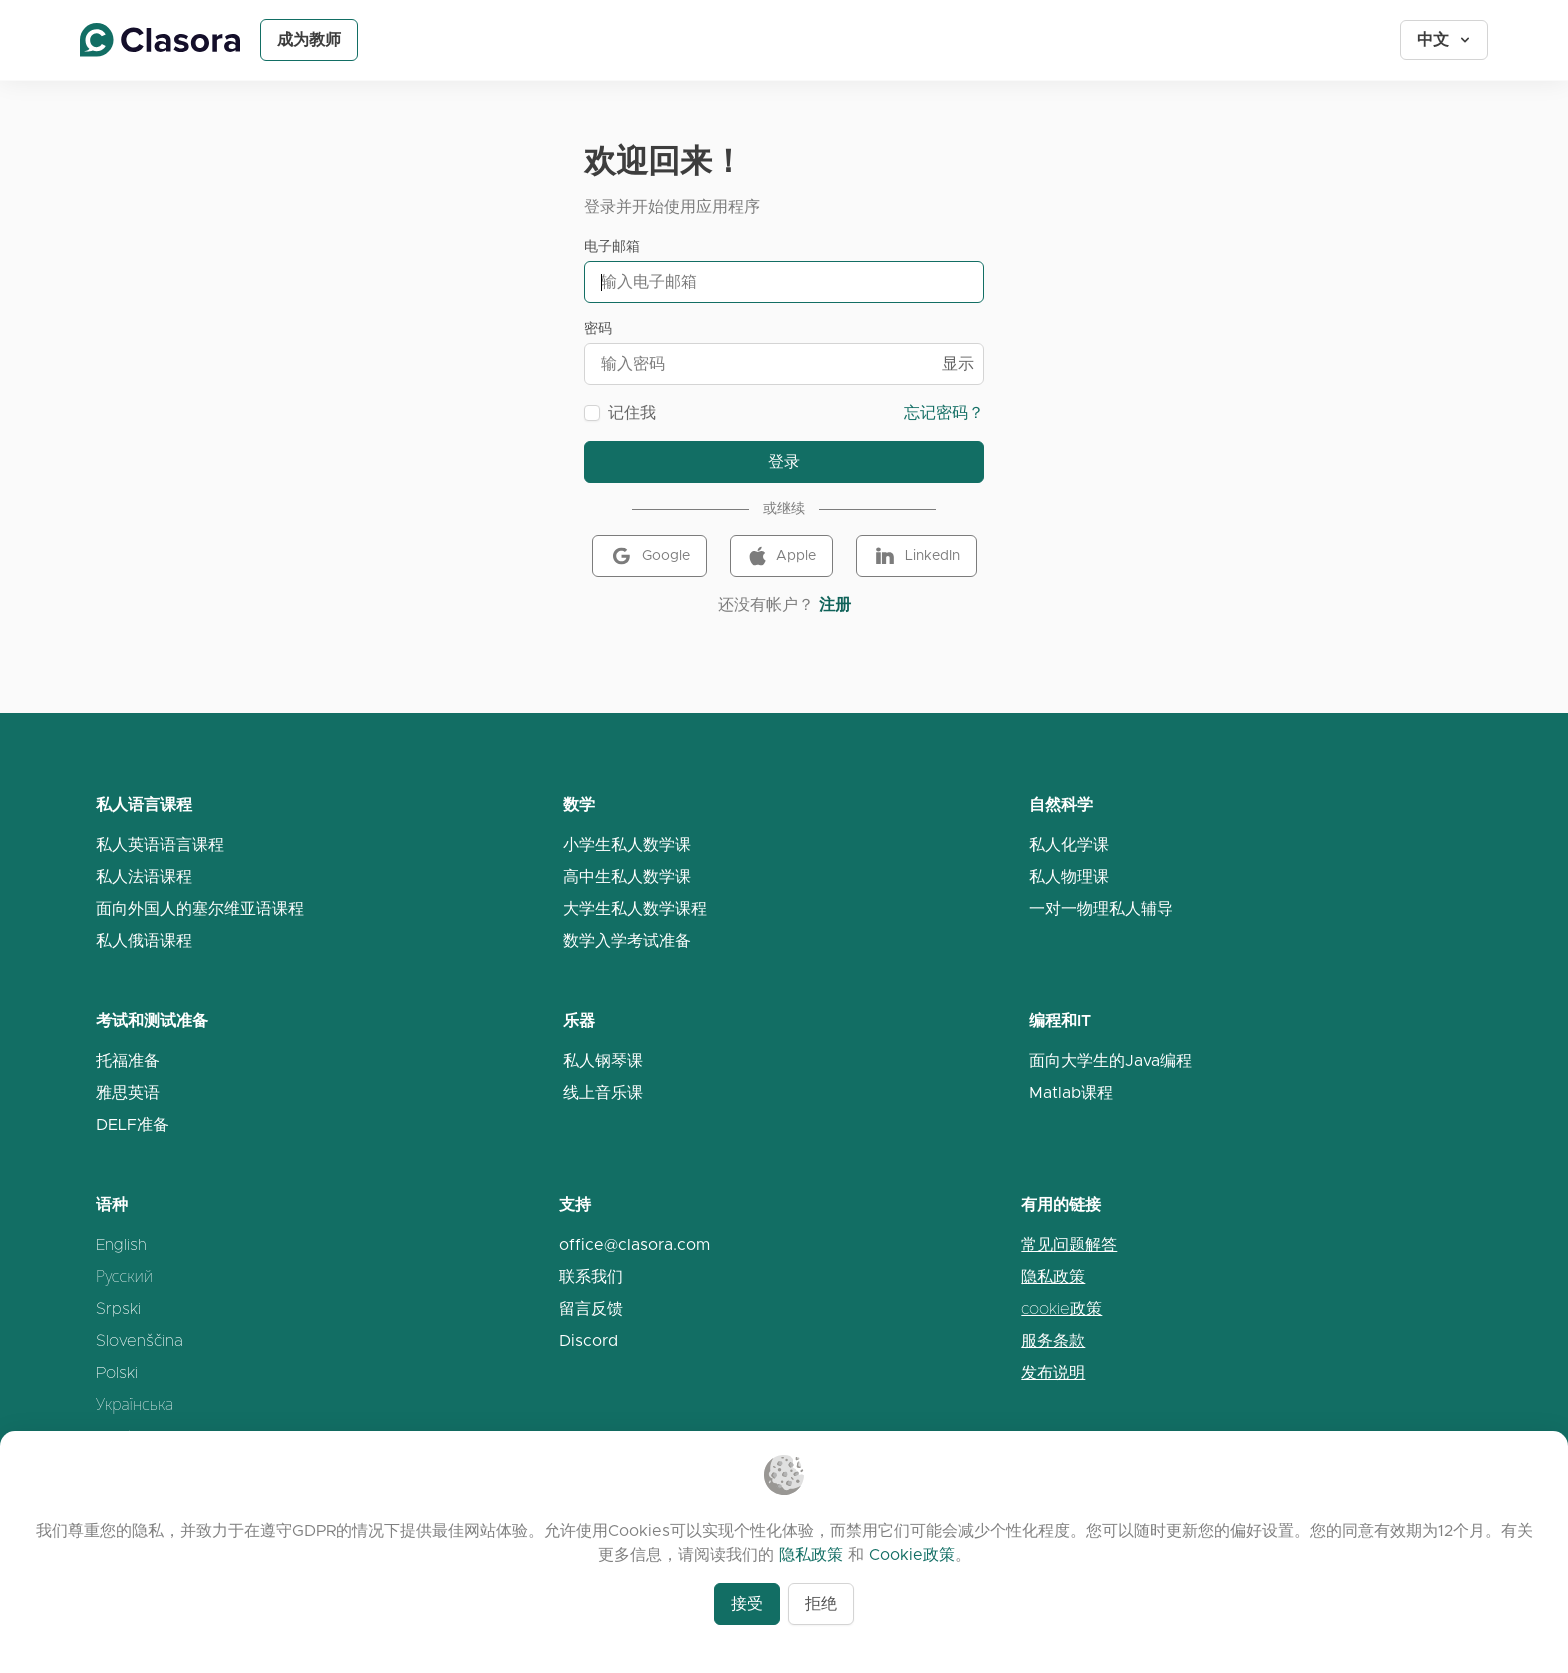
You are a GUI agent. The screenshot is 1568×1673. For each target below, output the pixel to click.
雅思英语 (128, 1092)
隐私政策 (1053, 1276)
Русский (124, 1276)
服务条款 (1053, 1340)
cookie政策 (1061, 1308)
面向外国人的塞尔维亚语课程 (200, 908)
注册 (835, 604)
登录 (784, 461)
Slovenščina (139, 1340)
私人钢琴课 (603, 1060)
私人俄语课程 (144, 940)
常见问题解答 (1069, 1244)
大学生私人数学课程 (635, 908)
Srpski (118, 1308)
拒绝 (821, 1603)
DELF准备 (132, 1124)
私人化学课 (1069, 844)
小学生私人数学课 (627, 844)
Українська (134, 1404)
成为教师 (309, 39)
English (121, 1244)
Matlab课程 (1071, 1092)
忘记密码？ (944, 412)
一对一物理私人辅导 (1101, 908)
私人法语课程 (144, 876)
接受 (747, 1603)
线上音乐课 (603, 1092)
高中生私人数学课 (627, 876)
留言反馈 (591, 1308)
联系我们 (591, 1276)
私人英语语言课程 (160, 844)
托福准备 (128, 1060)
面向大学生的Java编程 (1110, 1060)
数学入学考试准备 (627, 940)
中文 (1445, 39)
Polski (117, 1372)
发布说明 (1053, 1372)
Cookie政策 (912, 1554)
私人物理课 (1069, 876)
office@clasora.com (634, 1244)
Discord (588, 1340)
